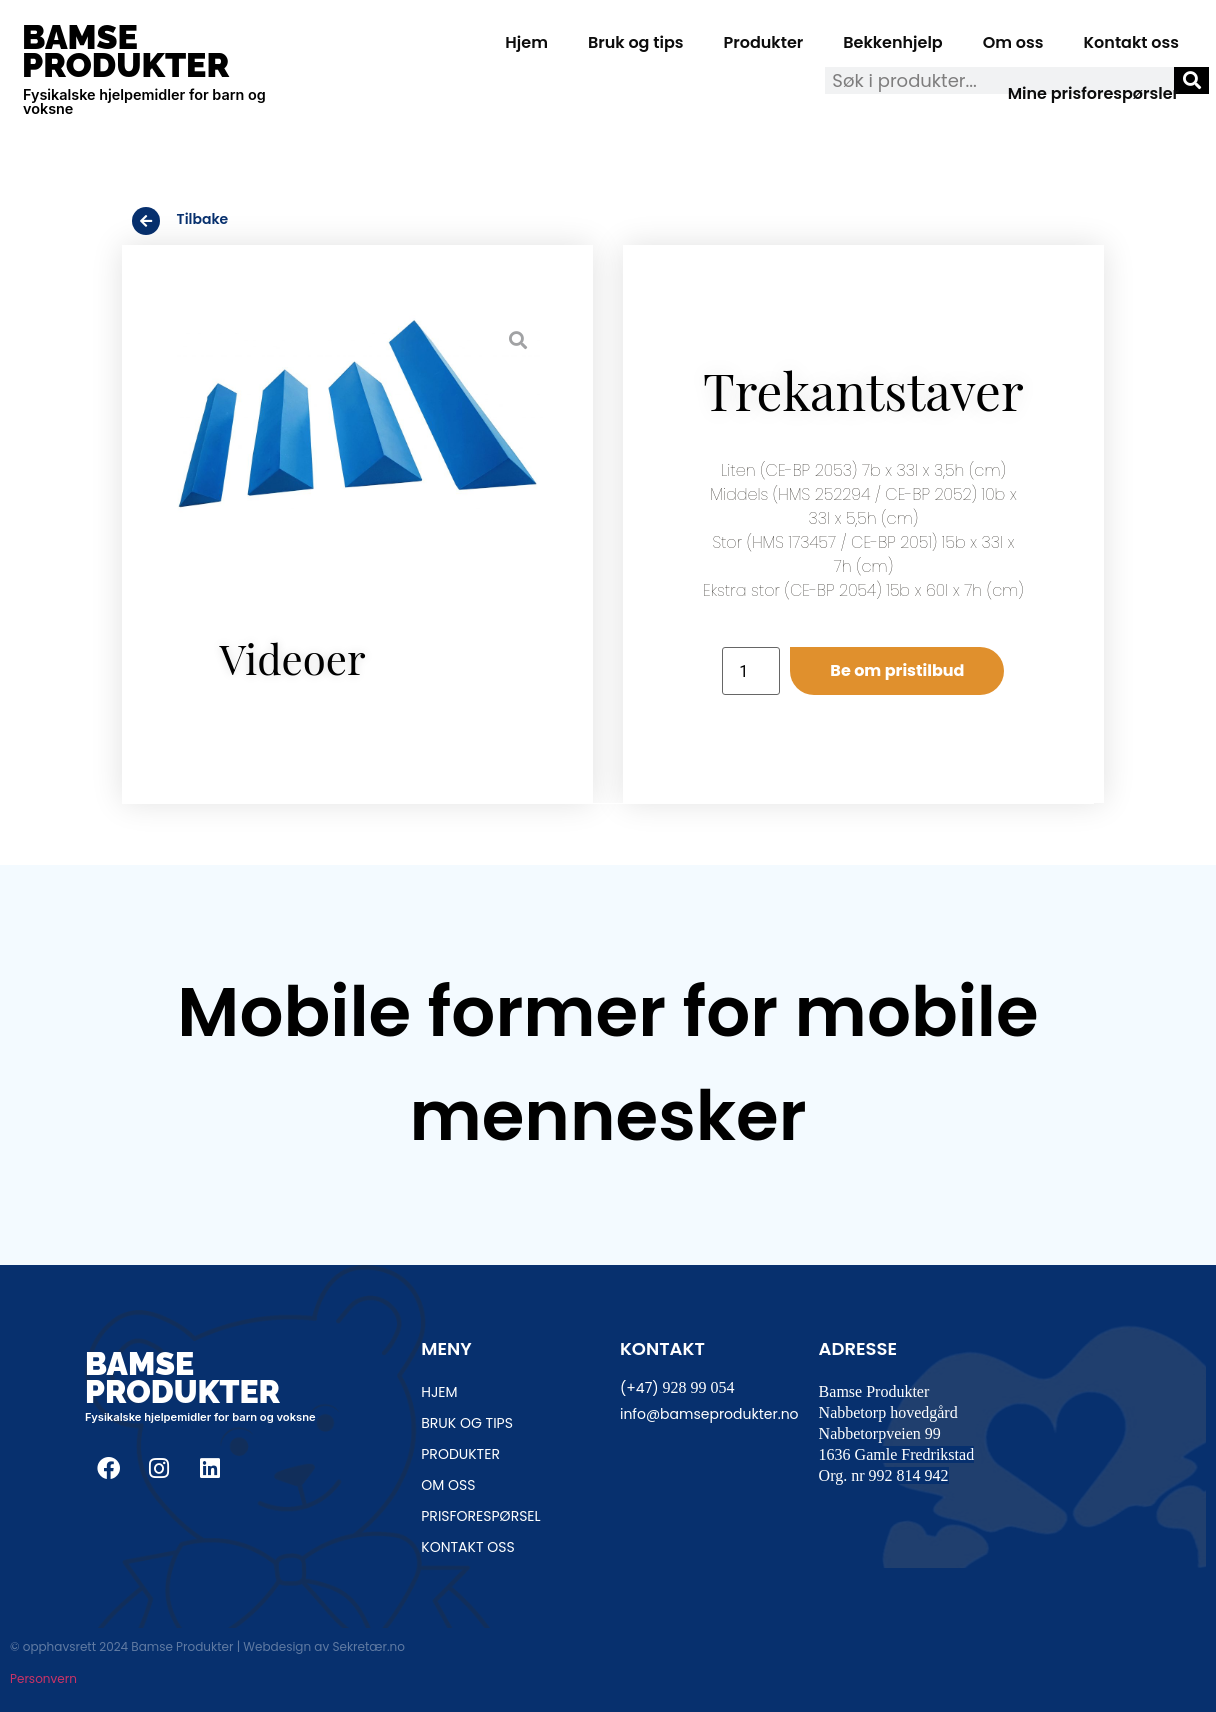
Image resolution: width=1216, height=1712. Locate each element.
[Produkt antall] (751, 671)
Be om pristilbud (897, 670)
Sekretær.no (368, 1646)
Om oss (1013, 42)
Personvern (43, 1678)
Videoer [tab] (293, 658)
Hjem (526, 42)
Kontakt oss (1131, 42)
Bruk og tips (636, 42)
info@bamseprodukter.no (709, 1414)
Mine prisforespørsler (1093, 93)
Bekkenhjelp (893, 42)
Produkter (764, 42)
